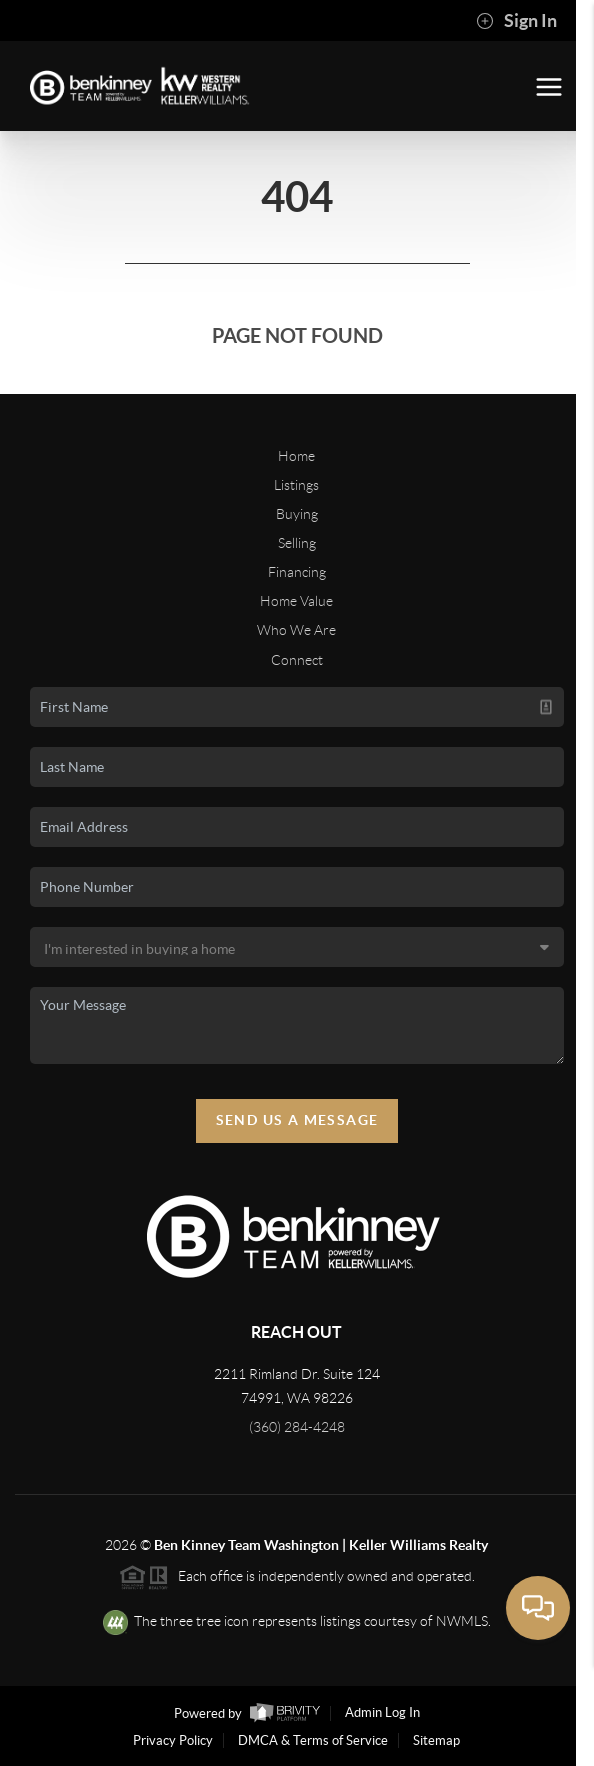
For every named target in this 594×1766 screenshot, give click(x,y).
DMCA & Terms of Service (313, 1740)
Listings (296, 485)
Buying (297, 514)
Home (296, 456)
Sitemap (436, 1740)
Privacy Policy (173, 1740)
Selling (297, 543)
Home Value (296, 601)
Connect (297, 660)
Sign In (516, 21)
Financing (297, 572)
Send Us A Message (297, 1120)
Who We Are (296, 630)
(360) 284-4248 (297, 1427)
